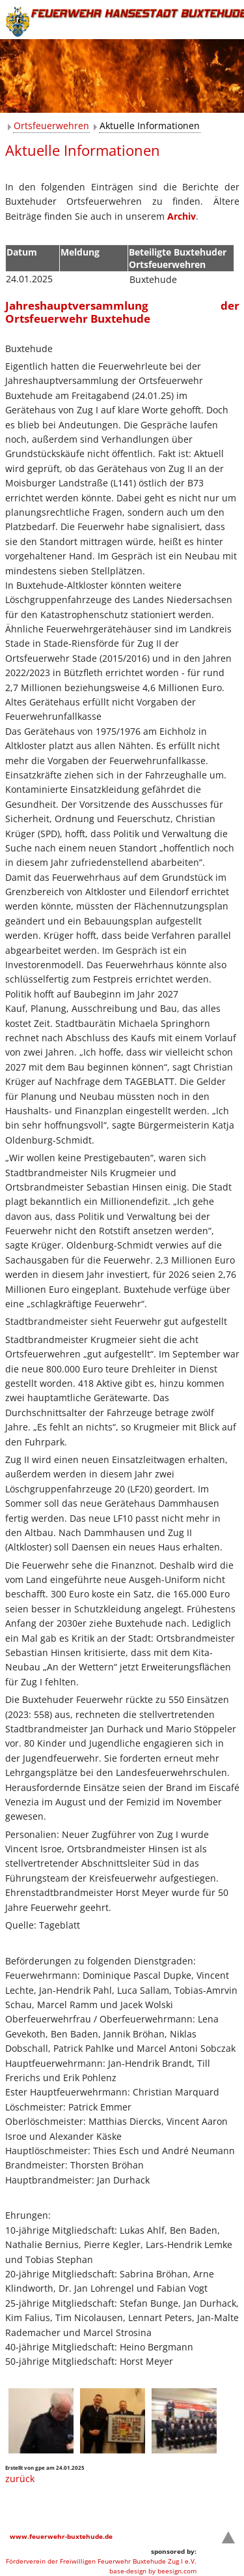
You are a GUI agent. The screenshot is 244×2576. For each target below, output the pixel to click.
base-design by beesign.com (153, 2570)
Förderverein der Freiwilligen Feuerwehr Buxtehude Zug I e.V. (101, 2561)
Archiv (181, 216)
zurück (19, 2478)
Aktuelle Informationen (150, 125)
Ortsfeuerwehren (51, 125)
